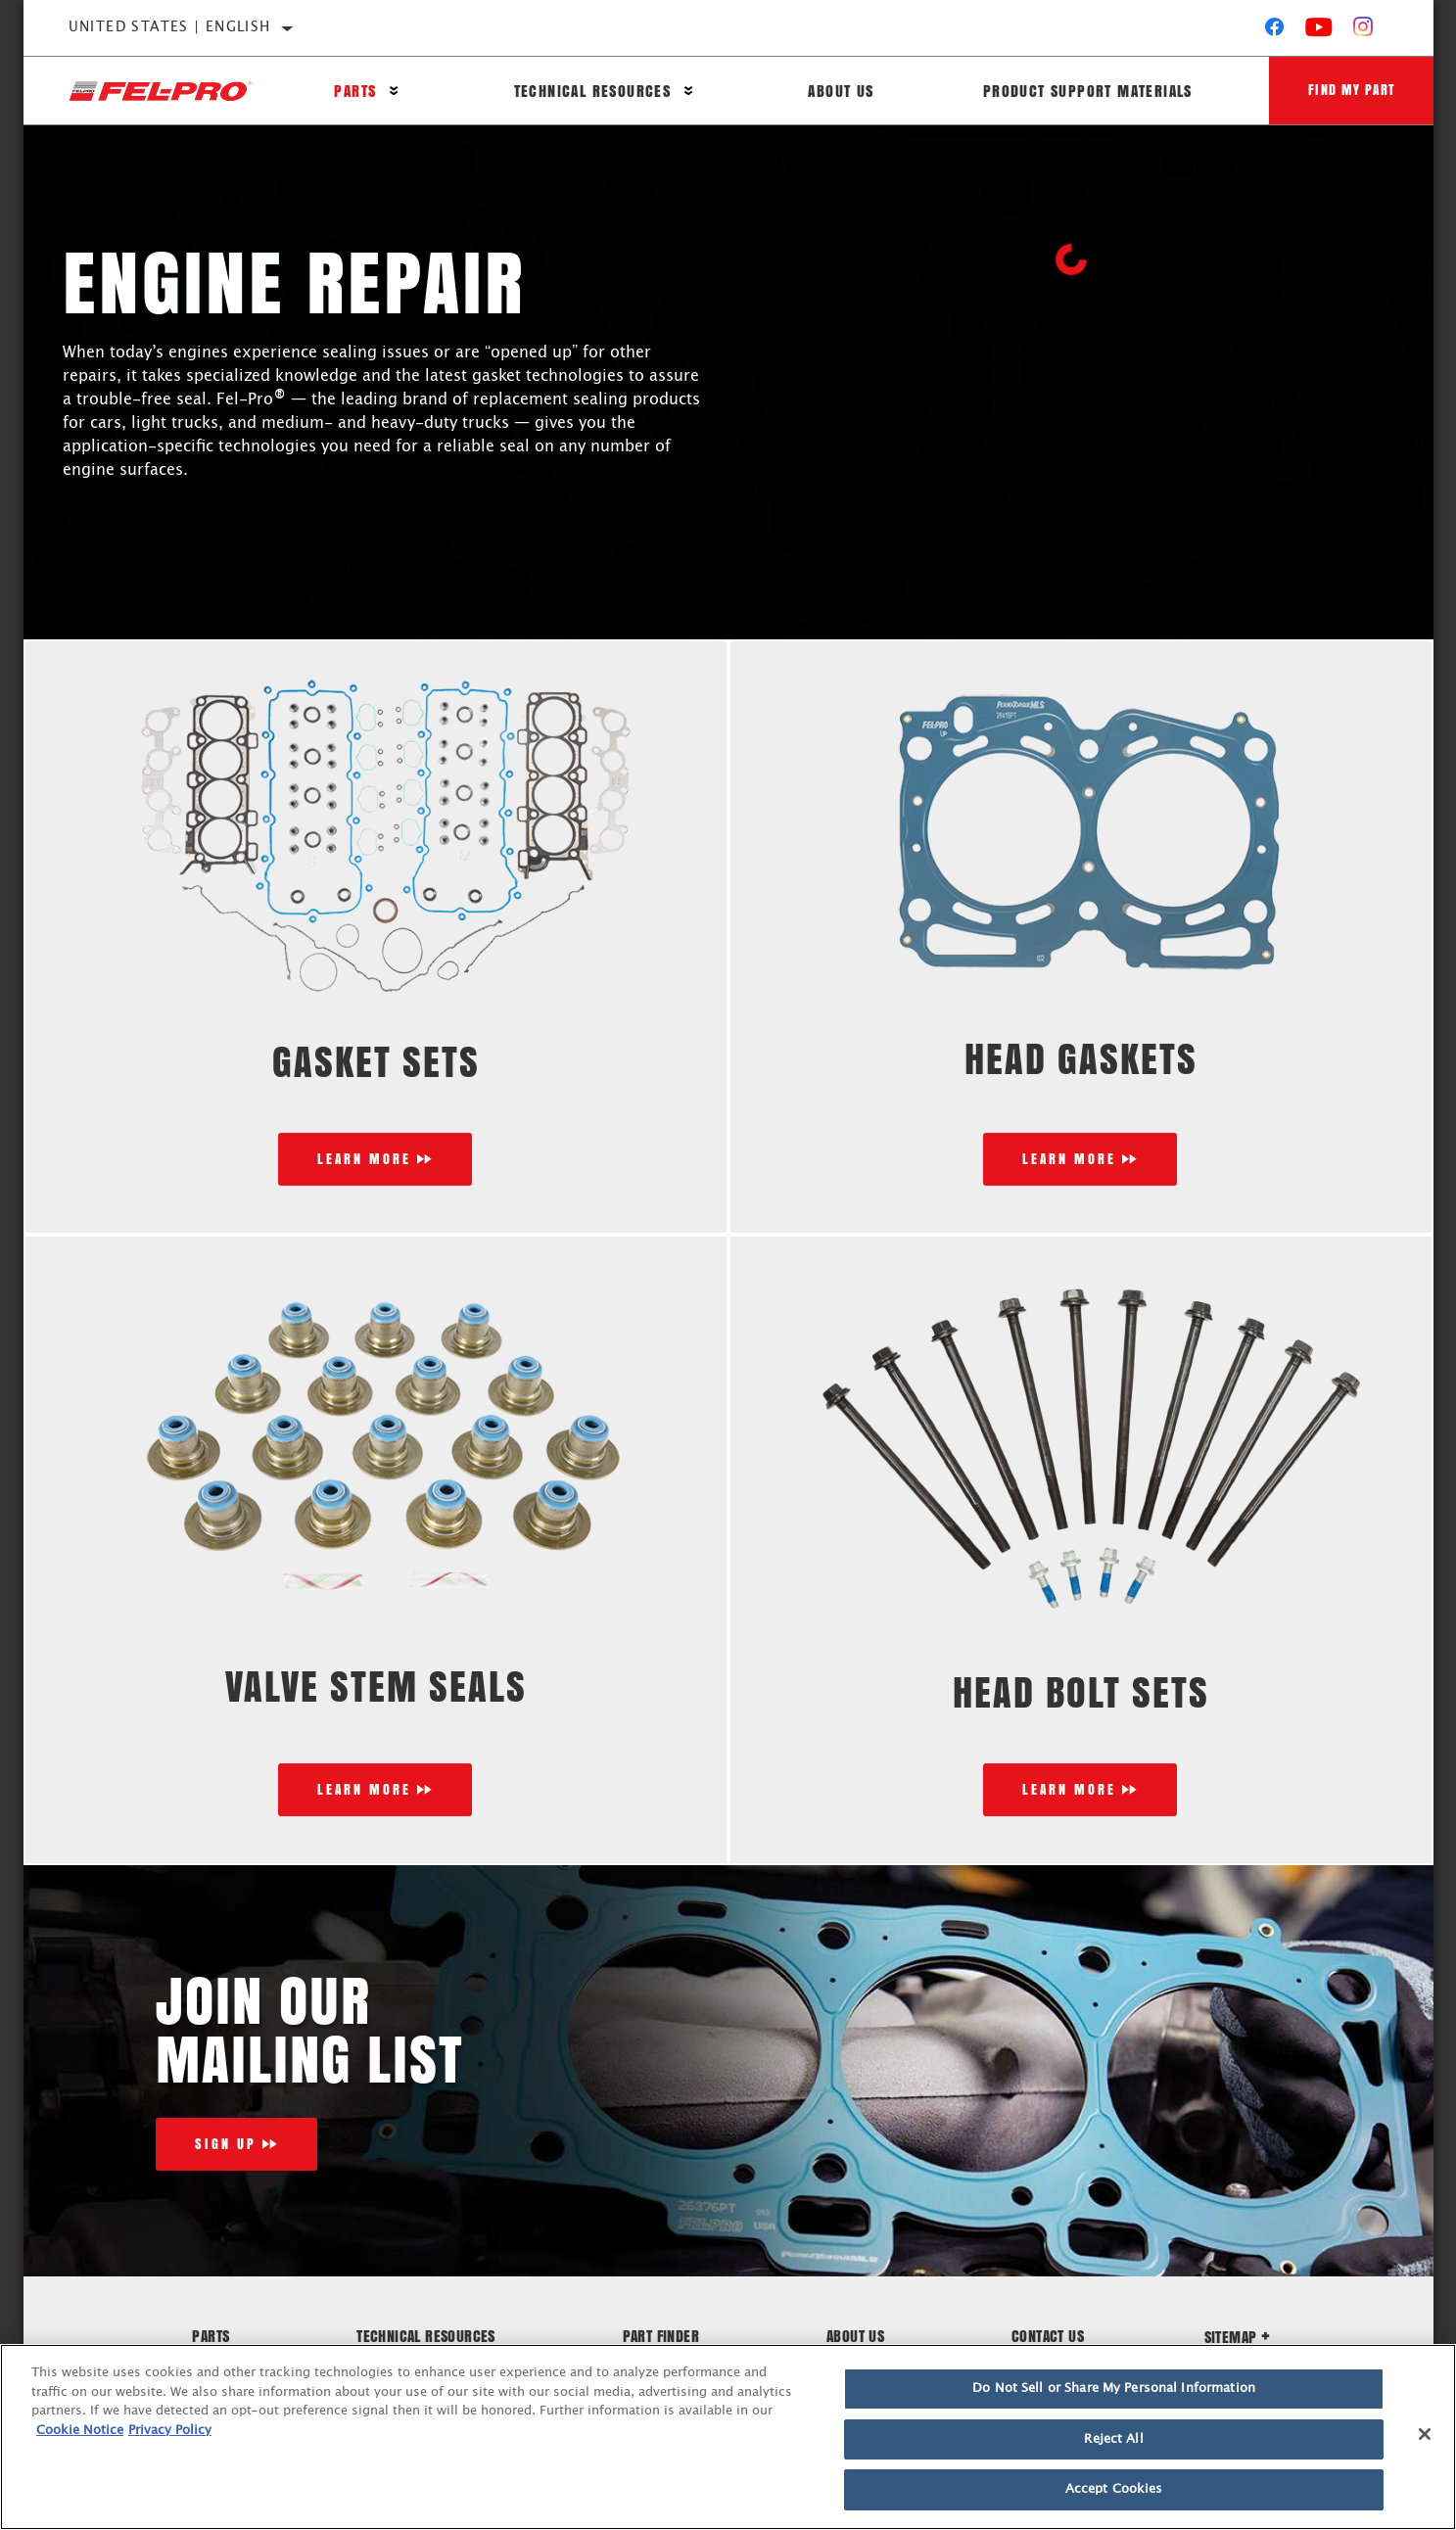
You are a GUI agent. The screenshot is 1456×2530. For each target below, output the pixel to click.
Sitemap (1237, 2336)
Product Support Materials (1088, 90)
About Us (840, 90)
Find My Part (1352, 89)
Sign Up (226, 2143)
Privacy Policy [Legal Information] (169, 2430)
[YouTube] (1319, 31)
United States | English (170, 27)
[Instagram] (1363, 31)
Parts (355, 90)
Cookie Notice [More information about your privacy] (79, 2430)
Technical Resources (593, 90)
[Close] (1424, 2434)
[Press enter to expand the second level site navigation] (394, 90)
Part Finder (661, 2335)
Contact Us (1047, 2335)
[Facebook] (1274, 31)
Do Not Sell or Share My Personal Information (1113, 2388)
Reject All (1113, 2439)
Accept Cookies (1114, 2489)
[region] (728, 2437)
